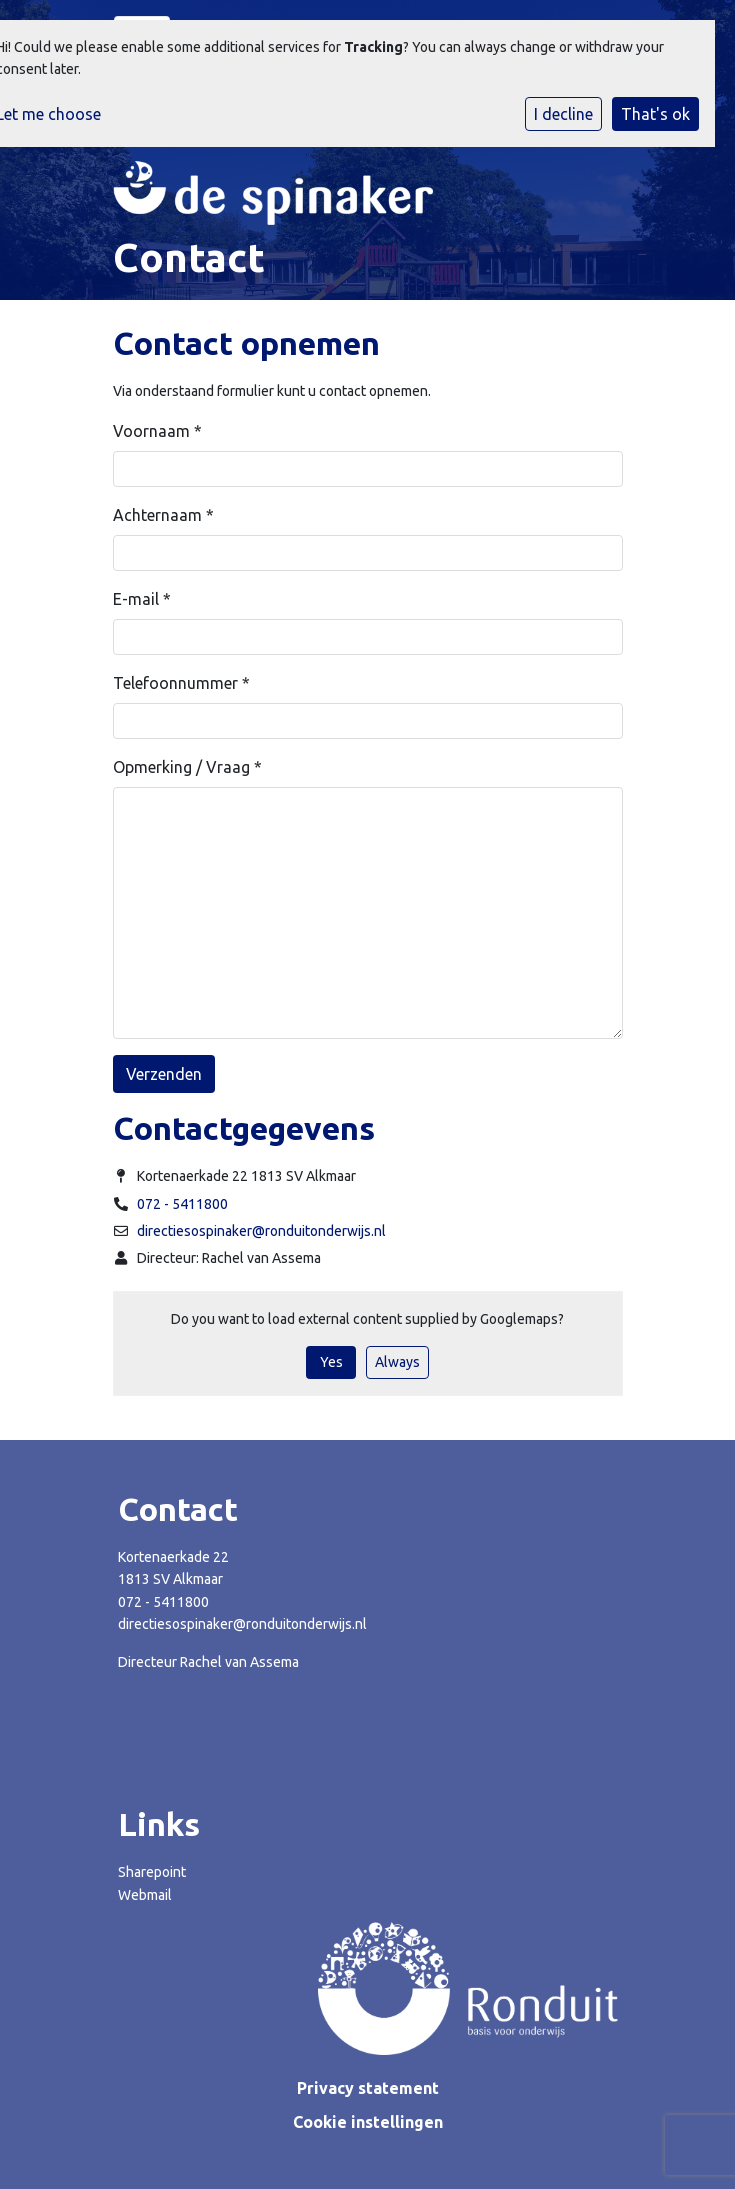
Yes (331, 1362)
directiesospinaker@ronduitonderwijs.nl (261, 1231)
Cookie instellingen (368, 2122)
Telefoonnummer (181, 683)
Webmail (145, 1895)
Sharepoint (152, 1872)
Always (397, 1362)
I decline (563, 114)
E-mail (142, 599)
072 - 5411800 (182, 1204)
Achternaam (163, 515)
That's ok (655, 114)
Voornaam (157, 431)
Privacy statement (368, 2088)
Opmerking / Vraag (187, 767)
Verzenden (164, 1074)
